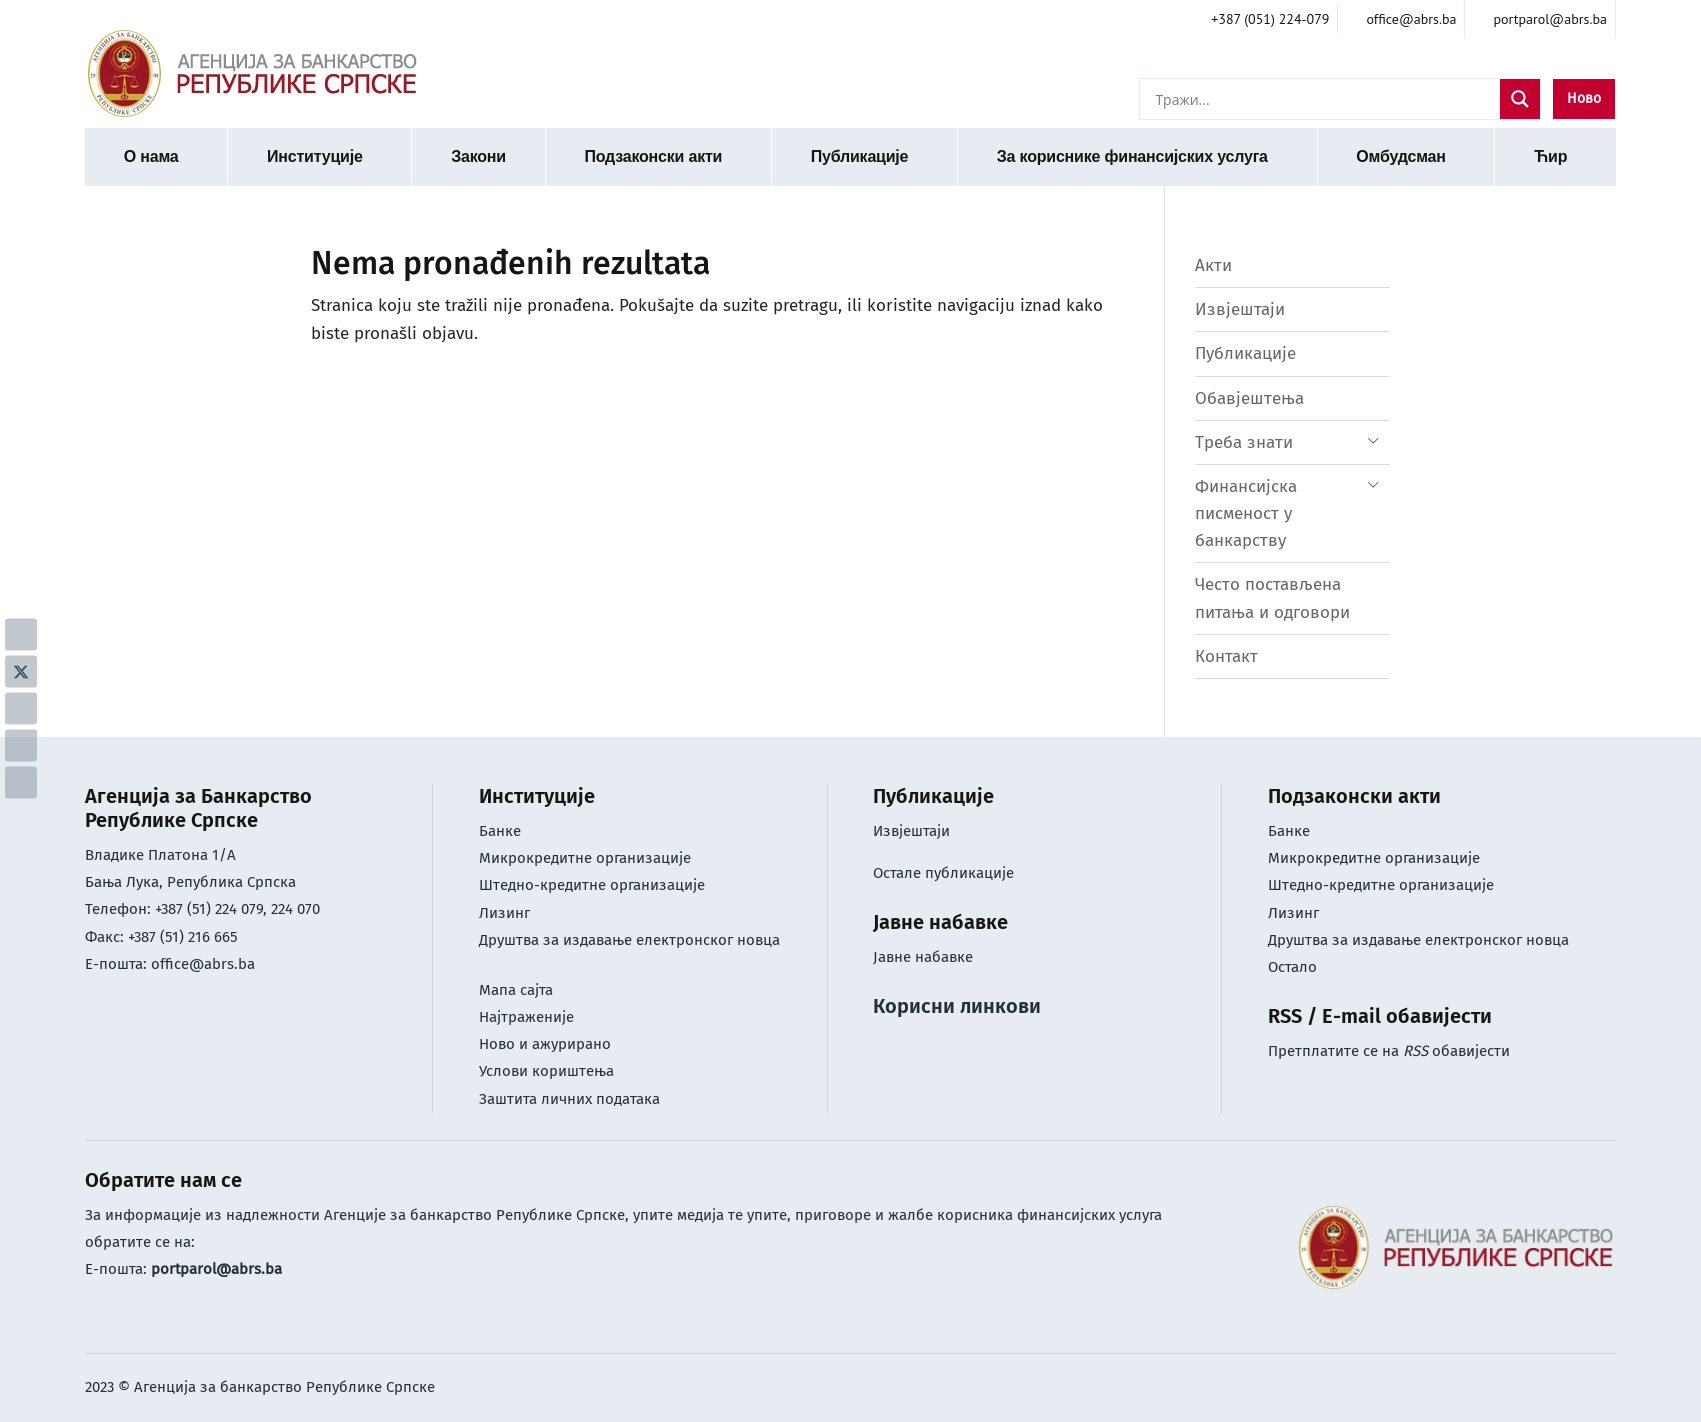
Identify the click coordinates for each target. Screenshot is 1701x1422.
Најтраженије (526, 1017)
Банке (500, 831)
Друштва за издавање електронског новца (629, 940)
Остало (1292, 967)
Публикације (860, 156)
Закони (478, 156)
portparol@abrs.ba (216, 1269)
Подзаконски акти (653, 156)
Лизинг (506, 913)
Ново (1584, 98)
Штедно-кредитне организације (592, 885)
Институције (315, 156)
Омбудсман (1400, 156)
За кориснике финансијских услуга (1132, 156)
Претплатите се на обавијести (1389, 1051)
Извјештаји (1240, 309)
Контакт (1226, 656)
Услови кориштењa (546, 1071)
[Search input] (1325, 99)
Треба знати (1244, 442)
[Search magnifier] (1520, 99)
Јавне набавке (923, 957)
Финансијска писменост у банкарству (1246, 513)
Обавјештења (1249, 398)
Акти (1213, 265)
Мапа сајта (516, 990)
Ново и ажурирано (545, 1044)
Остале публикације (943, 873)
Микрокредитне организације (585, 858)
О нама (151, 156)
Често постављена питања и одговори (1272, 598)
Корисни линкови (957, 1006)
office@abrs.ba (203, 964)
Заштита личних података (569, 1099)
